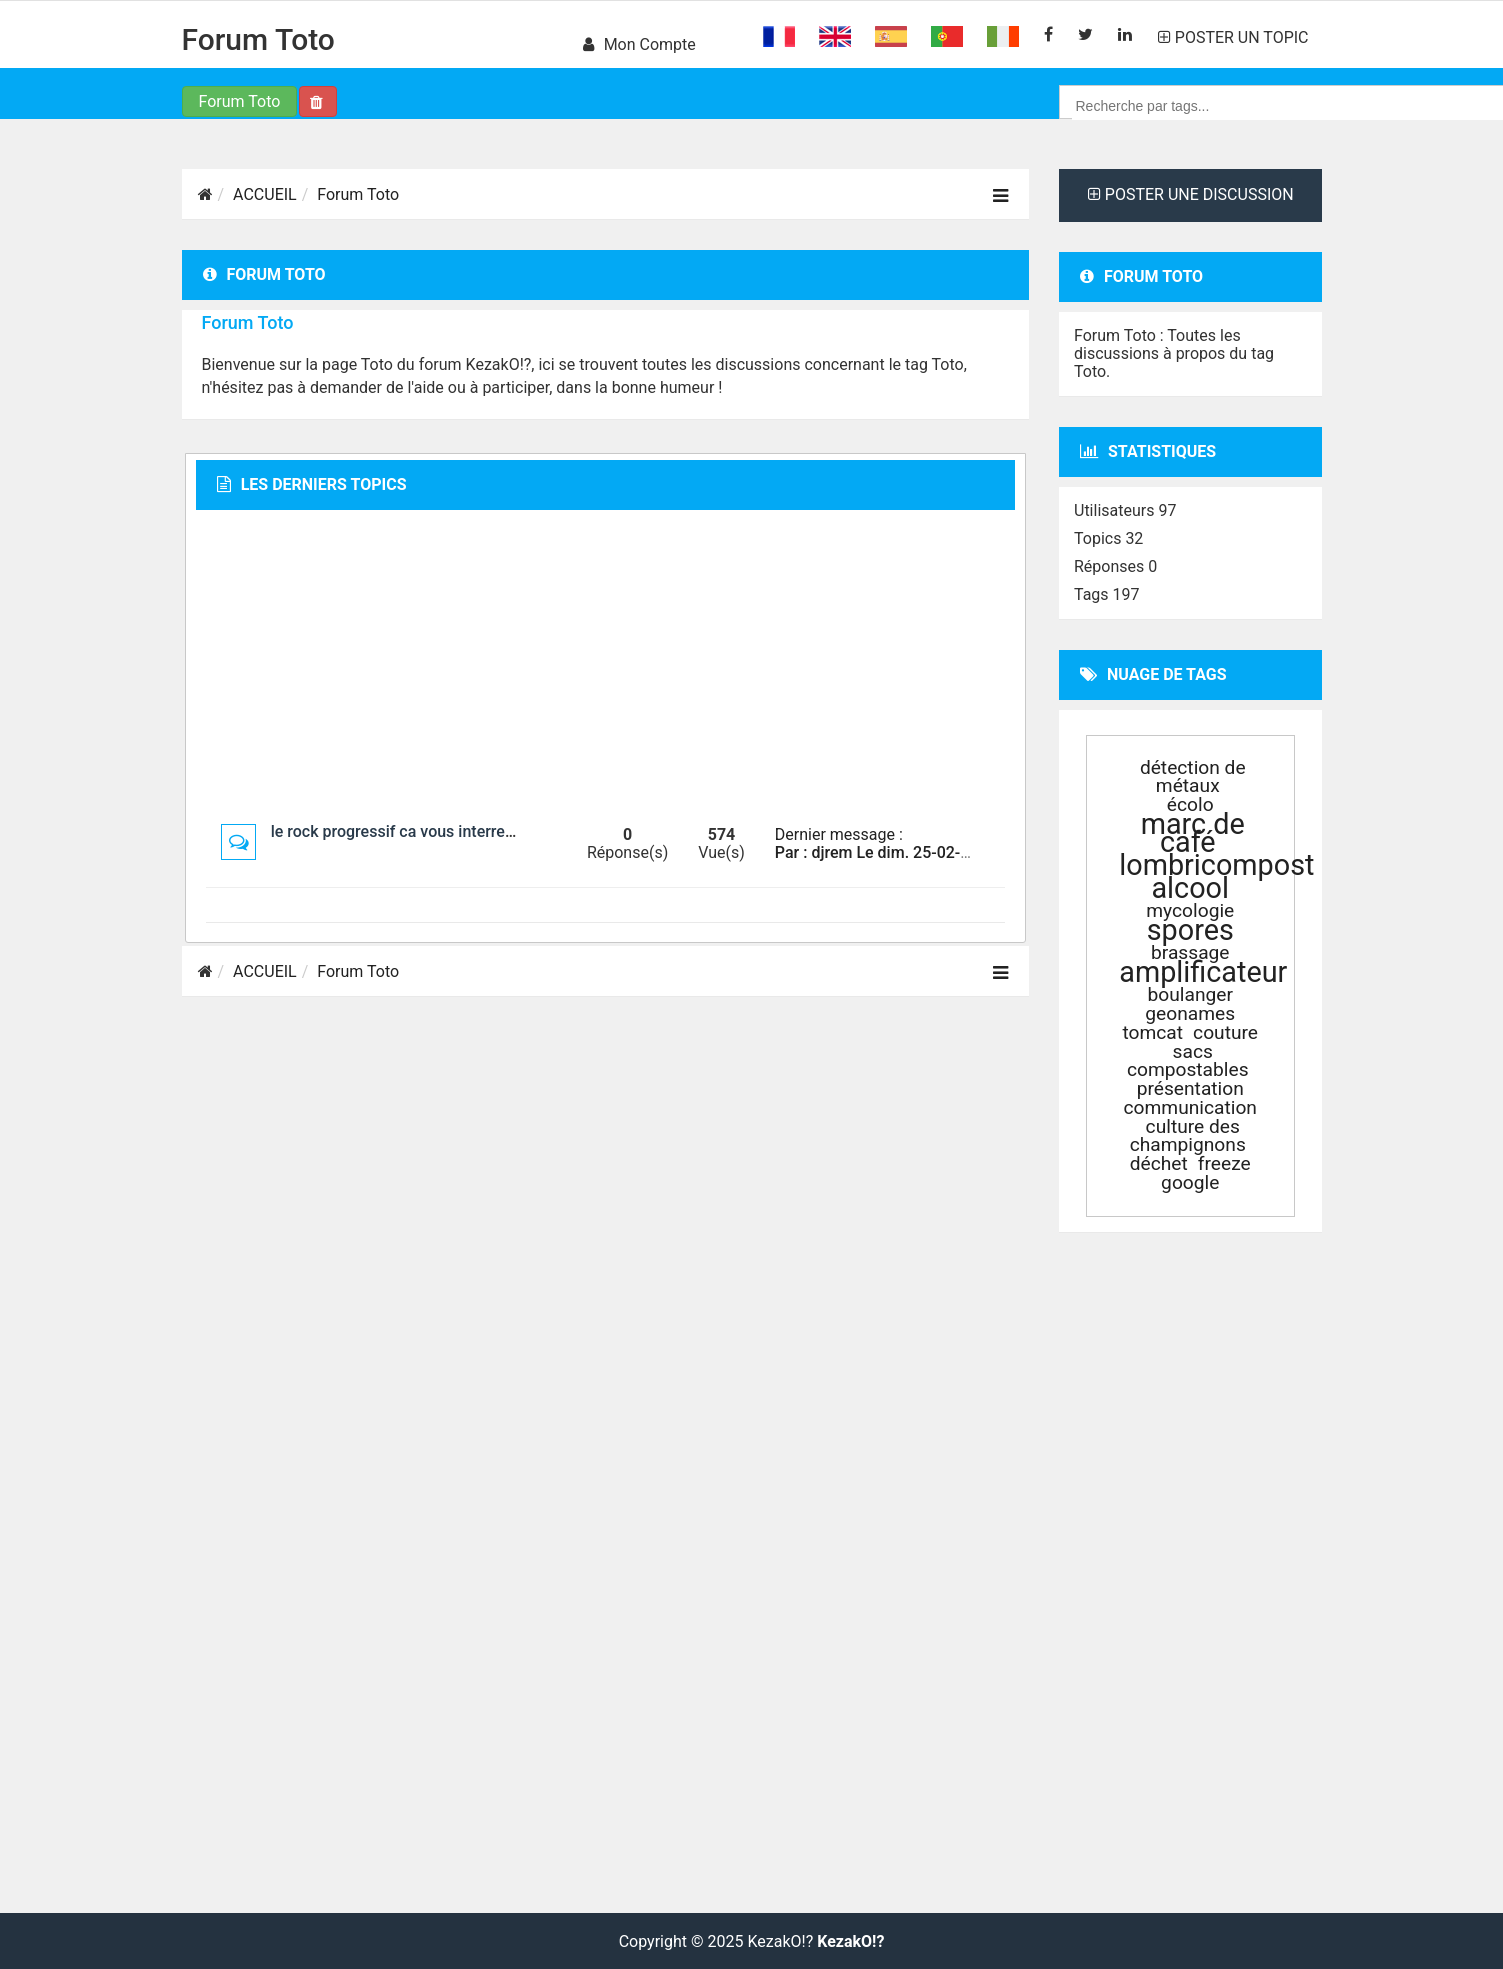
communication (1190, 1107)
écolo (1190, 804)
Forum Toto (258, 39)
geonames (1190, 1013)
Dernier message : (839, 834)
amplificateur (1203, 972)
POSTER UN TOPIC (1233, 37)
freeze (1224, 1163)
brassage (1190, 952)
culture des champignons (1188, 1135)
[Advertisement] (605, 666)
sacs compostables (1188, 1060)
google (1190, 1182)
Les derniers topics (312, 484)
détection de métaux (1193, 776)
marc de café (1193, 833)
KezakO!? (850, 1942)
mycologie (1190, 910)
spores (1190, 930)
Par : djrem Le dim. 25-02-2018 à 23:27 (914, 852)
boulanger (1190, 994)
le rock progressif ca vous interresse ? (406, 831)
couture (1225, 1032)
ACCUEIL (265, 194)
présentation (1190, 1088)
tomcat (1152, 1032)
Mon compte (639, 44)
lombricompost (1216, 865)
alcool (1190, 888)
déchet (1159, 1163)
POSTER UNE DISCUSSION (1191, 194)
